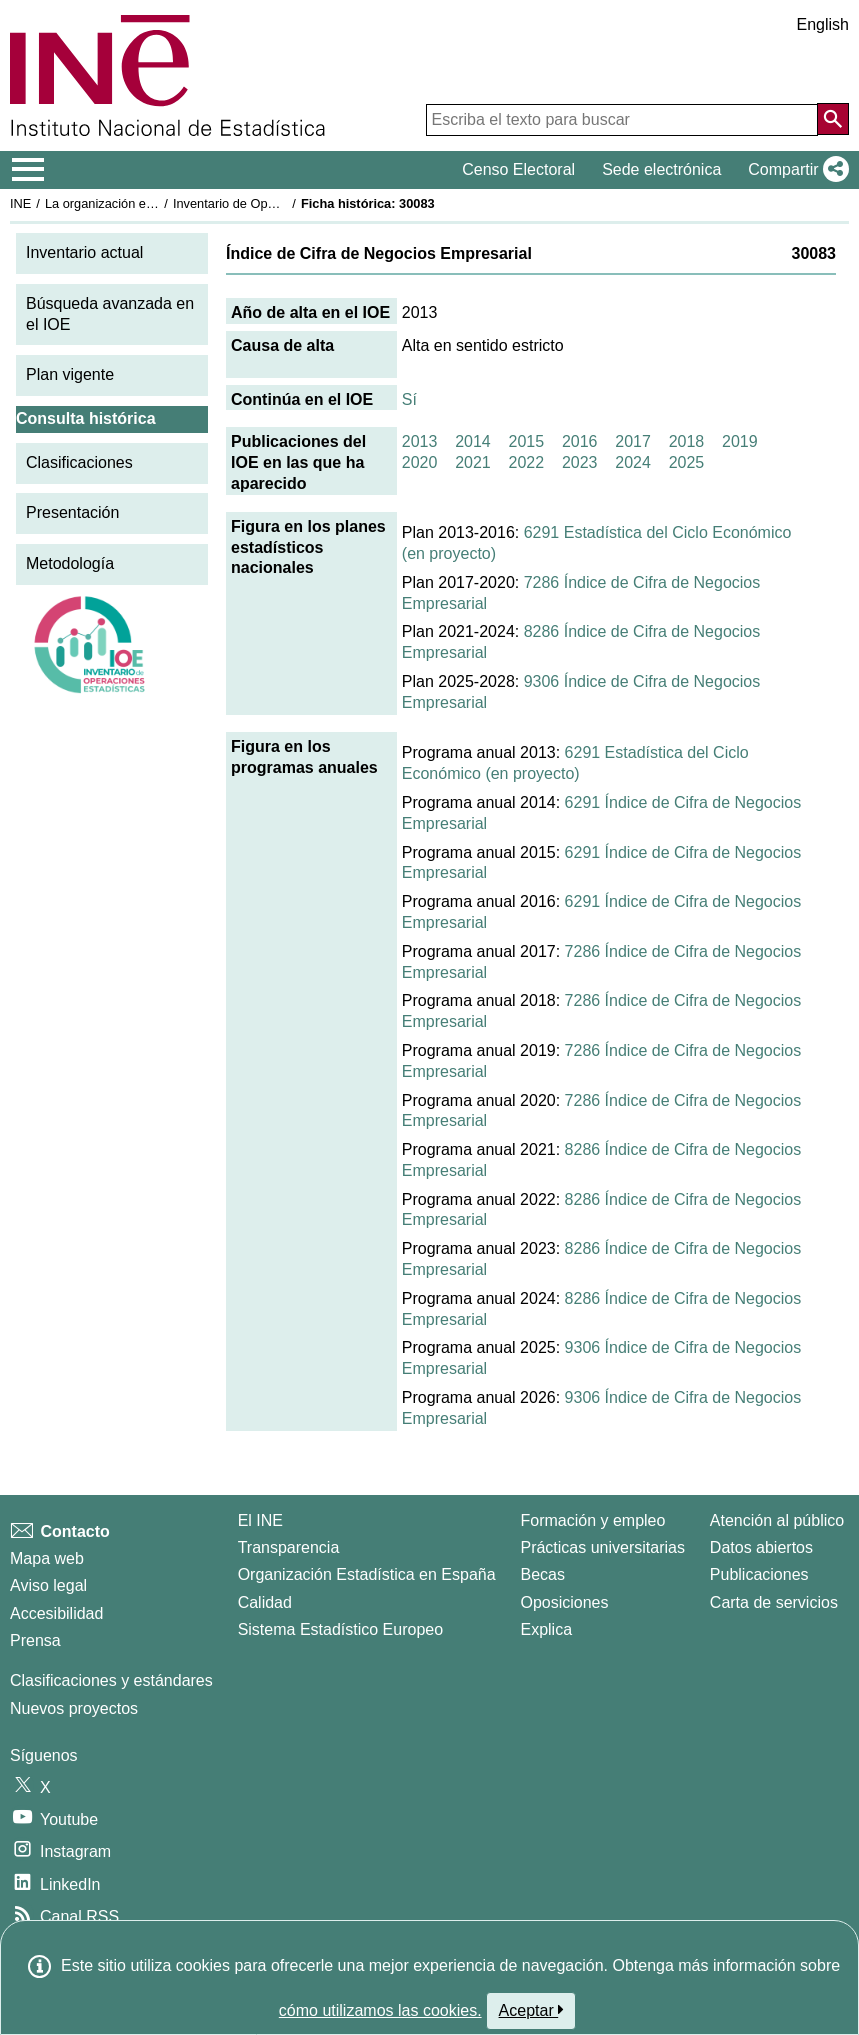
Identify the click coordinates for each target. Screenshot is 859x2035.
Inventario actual (84, 252)
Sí (409, 399)
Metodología (70, 563)
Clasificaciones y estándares (111, 1680)
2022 (527, 462)
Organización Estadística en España (367, 1574)
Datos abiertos (761, 1547)
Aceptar (531, 2010)
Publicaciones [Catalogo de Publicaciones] (759, 1574)
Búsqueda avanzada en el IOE (110, 314)
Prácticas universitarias (602, 1547)
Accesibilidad (56, 1613)
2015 (527, 441)
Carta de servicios (774, 1602)
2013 (420, 441)
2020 (420, 462)
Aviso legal (48, 1585)
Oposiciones (564, 1602)
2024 (633, 462)
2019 (740, 441)
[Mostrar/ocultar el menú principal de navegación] (28, 170)
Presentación (72, 512)
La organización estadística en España (155, 203)
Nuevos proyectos (74, 1708)
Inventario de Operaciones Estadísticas (284, 203)
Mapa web (47, 1558)
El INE (260, 1520)
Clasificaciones (79, 462)
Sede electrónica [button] (661, 169)
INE (20, 203)
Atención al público (777, 1520)
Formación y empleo (592, 1520)
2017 (633, 441)
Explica (546, 1629)
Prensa (35, 1640)
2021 (473, 462)
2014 (473, 441)
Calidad (265, 1602)
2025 (687, 462)
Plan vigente (70, 374)
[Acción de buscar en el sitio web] (833, 119)
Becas (542, 1574)
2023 (580, 462)
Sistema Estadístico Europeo (340, 1629)
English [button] (823, 24)
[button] (794, 170)
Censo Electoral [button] (518, 169)
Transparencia (289, 1547)
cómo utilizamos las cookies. (380, 2010)
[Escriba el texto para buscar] (622, 120)
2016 (580, 441)
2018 (687, 441)
